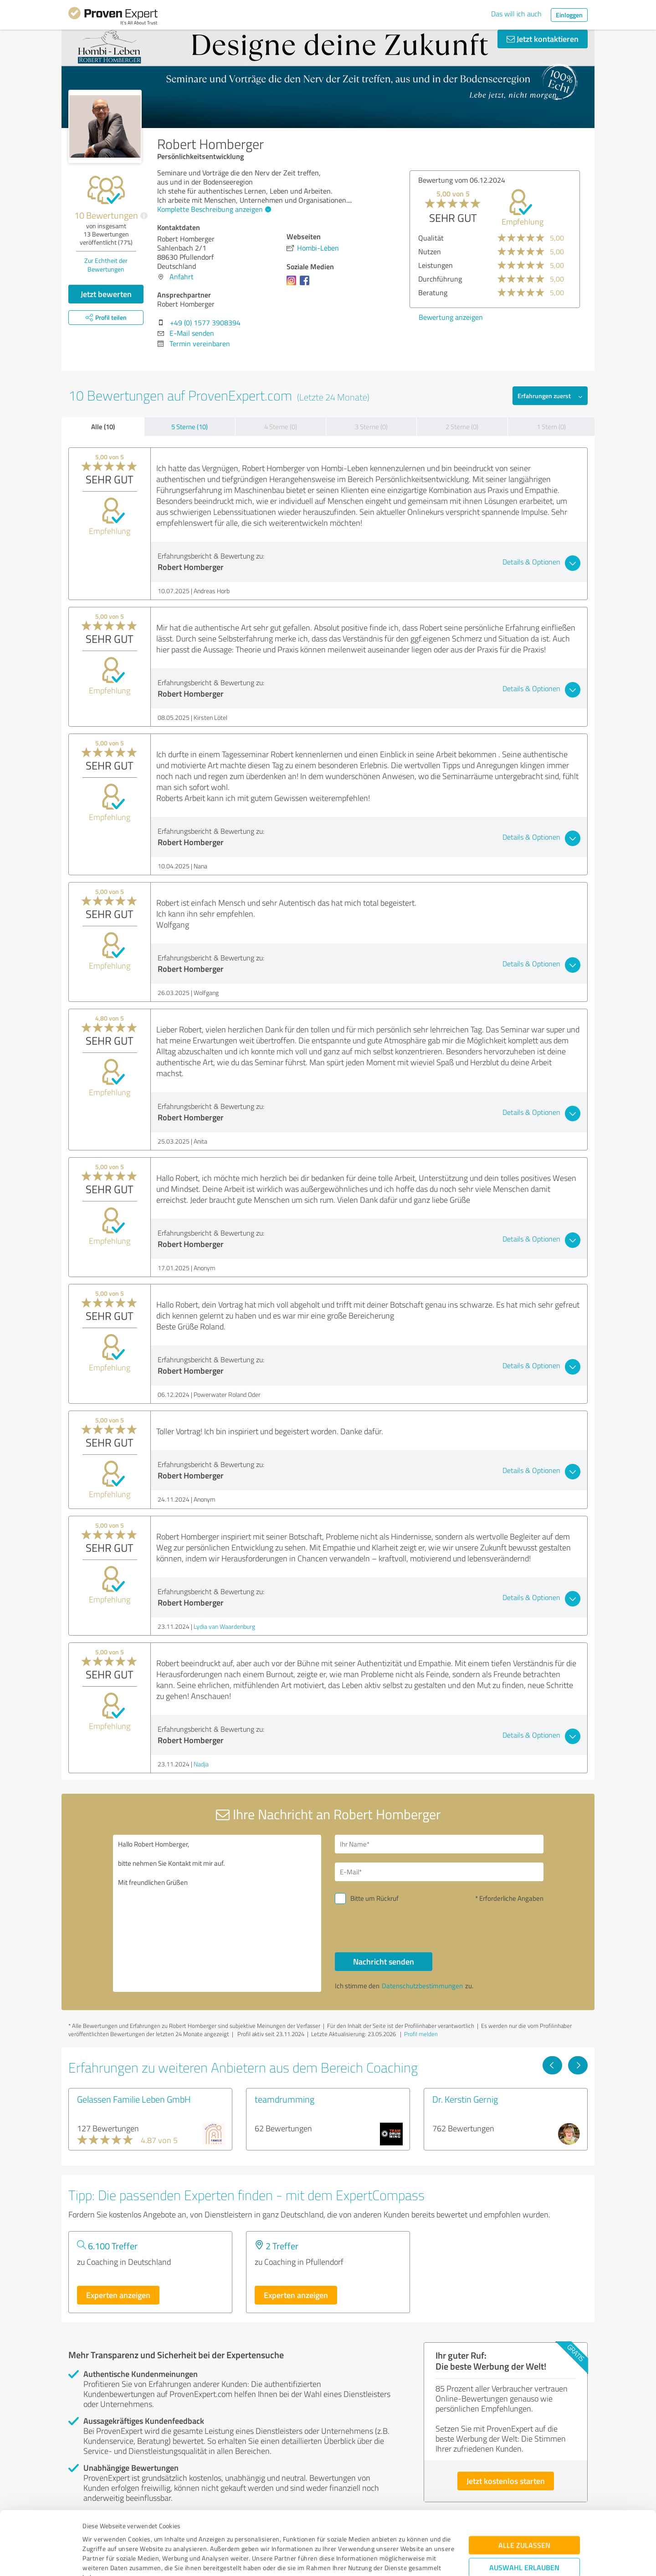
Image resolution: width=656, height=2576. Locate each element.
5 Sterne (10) (189, 426)
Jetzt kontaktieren (543, 39)
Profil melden (421, 2034)
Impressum (98, 2533)
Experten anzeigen (118, 2295)
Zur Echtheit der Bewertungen (106, 264)
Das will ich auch (516, 14)
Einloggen (569, 14)
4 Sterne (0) (280, 426)
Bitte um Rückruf (374, 1898)
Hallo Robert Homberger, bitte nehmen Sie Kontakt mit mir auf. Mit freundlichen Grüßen (217, 1913)
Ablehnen (525, 2532)
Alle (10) (103, 426)
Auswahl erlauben (524, 2504)
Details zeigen (392, 2559)
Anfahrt (181, 277)
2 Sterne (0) (462, 426)
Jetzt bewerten (106, 294)
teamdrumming (284, 2099)
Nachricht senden (383, 1961)
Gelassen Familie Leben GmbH (134, 2099)
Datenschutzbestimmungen (160, 2533)
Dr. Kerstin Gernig (465, 2099)
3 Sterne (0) (371, 426)
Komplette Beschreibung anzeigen (213, 209)
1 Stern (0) (551, 426)
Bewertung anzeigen (451, 317)
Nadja (201, 1764)
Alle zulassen (524, 2482)
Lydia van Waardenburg (224, 1626)
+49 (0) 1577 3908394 (205, 323)
